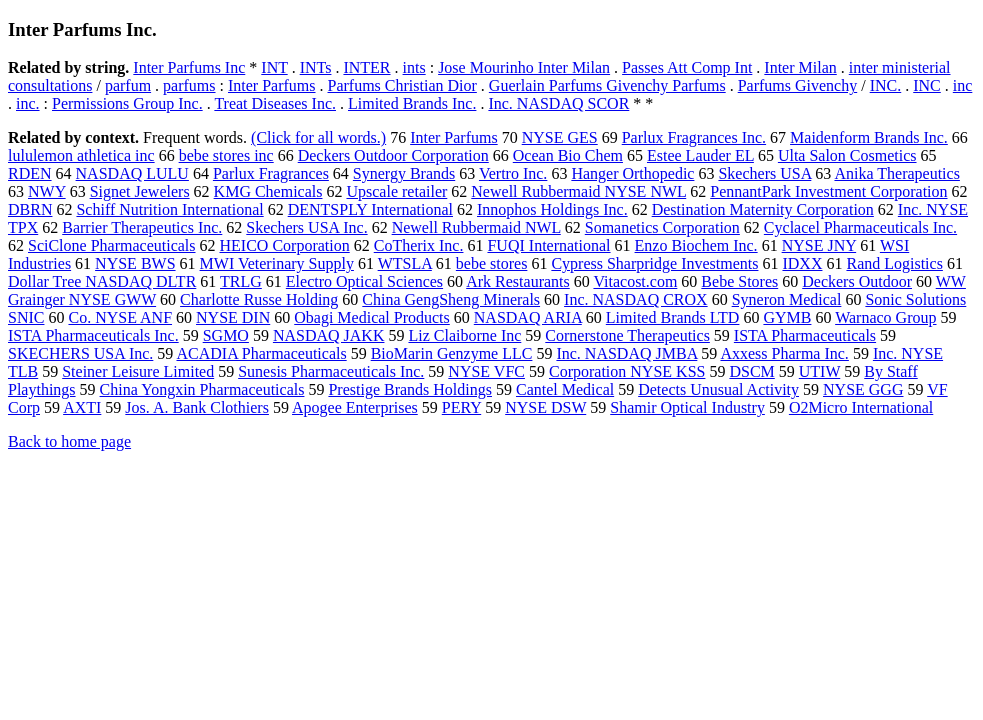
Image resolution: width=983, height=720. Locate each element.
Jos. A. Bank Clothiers (197, 407)
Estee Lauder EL (700, 155)
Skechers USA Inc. (306, 227)
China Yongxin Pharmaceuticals (202, 389)
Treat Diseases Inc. (275, 103)
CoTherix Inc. (419, 245)
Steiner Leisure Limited (138, 371)
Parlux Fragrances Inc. (694, 137)
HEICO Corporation (285, 245)
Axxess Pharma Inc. (784, 353)
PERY (461, 407)
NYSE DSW (545, 407)
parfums (189, 85)
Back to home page (69, 441)
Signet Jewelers (140, 191)
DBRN (30, 209)
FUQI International (548, 245)
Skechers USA (764, 173)
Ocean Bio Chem (568, 155)
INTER (366, 67)
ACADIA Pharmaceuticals (261, 353)
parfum (128, 85)
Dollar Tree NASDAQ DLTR (102, 281)
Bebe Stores (739, 281)
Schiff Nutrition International (169, 209)
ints (414, 67)
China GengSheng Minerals (451, 299)
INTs (316, 67)
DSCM (751, 371)
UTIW (819, 371)
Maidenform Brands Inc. (869, 137)
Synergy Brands (404, 173)
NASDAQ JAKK (329, 335)
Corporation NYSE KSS (627, 371)
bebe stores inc (226, 155)
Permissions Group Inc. (127, 103)
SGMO (226, 335)
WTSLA (405, 263)
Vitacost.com (635, 281)
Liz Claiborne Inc (464, 335)
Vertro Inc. (513, 173)
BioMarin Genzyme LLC (452, 353)
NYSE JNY (819, 245)
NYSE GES (560, 137)
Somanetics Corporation (662, 227)
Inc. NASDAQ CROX (636, 299)
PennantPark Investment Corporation (828, 191)
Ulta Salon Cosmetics (847, 155)
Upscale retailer (396, 191)
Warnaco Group (885, 317)
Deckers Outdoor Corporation (393, 155)
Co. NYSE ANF (120, 317)
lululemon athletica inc (81, 155)
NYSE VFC (486, 371)
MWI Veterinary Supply (277, 263)
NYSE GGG (863, 389)
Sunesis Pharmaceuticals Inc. (331, 371)
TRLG (241, 281)
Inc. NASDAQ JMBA (626, 353)
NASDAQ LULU (132, 173)
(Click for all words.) (318, 137)
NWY (47, 191)
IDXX (802, 263)
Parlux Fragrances (271, 173)
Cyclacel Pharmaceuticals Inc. (860, 227)
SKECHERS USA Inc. (80, 353)
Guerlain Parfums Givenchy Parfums (607, 85)
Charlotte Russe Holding (259, 299)
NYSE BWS (135, 263)
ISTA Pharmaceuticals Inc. (93, 335)
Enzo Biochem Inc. (696, 245)
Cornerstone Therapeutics (627, 335)
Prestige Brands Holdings (410, 389)
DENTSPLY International (370, 209)
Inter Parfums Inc (189, 67)
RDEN (30, 173)
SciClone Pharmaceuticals (112, 245)
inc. (28, 103)
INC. (886, 85)
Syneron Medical (787, 299)
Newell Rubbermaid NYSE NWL (578, 191)
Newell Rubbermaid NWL (476, 227)
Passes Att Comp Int (687, 67)
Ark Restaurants (518, 281)
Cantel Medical (565, 389)
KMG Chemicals (268, 191)
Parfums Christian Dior (402, 85)
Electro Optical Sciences (364, 281)
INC (927, 85)
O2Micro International (861, 407)
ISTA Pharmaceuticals (805, 335)
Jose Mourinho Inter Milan (524, 67)
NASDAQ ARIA (528, 317)
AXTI (82, 407)
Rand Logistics (894, 263)
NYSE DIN (233, 317)
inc (963, 85)
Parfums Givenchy (798, 85)
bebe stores (492, 263)
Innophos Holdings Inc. (552, 209)
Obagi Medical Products (372, 317)
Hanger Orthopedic (632, 173)
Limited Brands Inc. (412, 103)
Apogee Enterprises (355, 407)
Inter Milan (800, 67)
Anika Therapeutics (896, 173)
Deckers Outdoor (857, 281)
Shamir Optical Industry (687, 407)
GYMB (787, 317)
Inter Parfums (272, 85)
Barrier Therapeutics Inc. (142, 227)
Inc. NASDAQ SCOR (558, 103)
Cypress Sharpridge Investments (654, 263)
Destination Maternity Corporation (763, 209)
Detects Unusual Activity (718, 389)
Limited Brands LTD (673, 317)
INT (274, 67)
